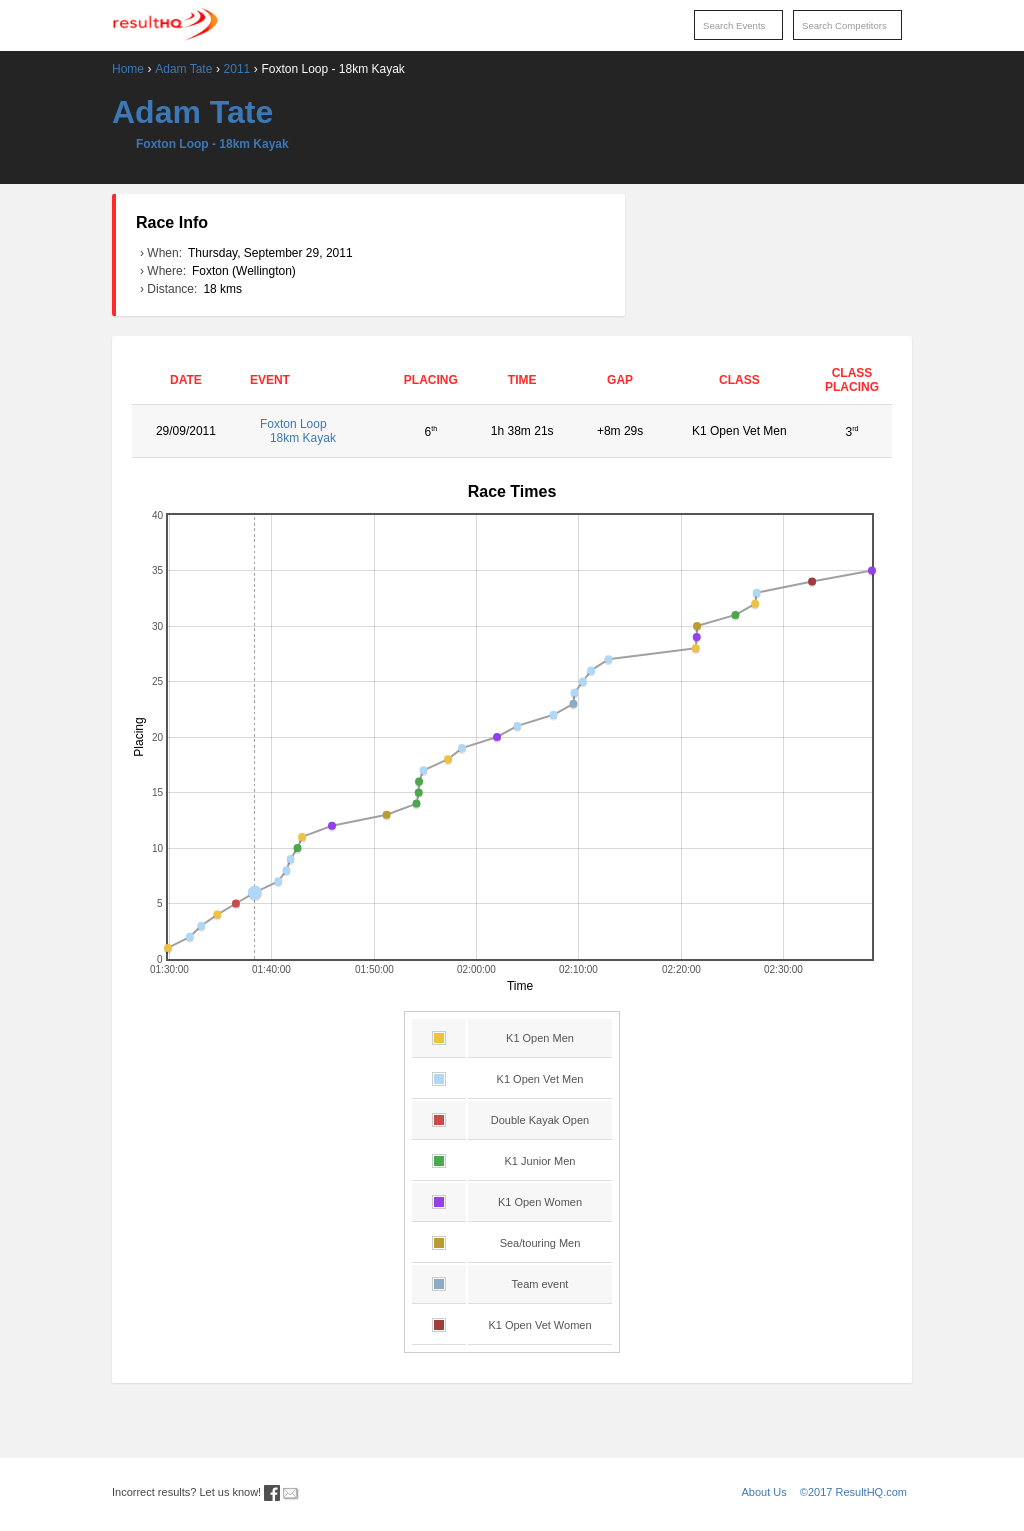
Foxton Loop (315, 431)
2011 (237, 69)
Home (128, 69)
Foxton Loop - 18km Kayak (212, 144)
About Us (764, 1492)
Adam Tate (183, 69)
